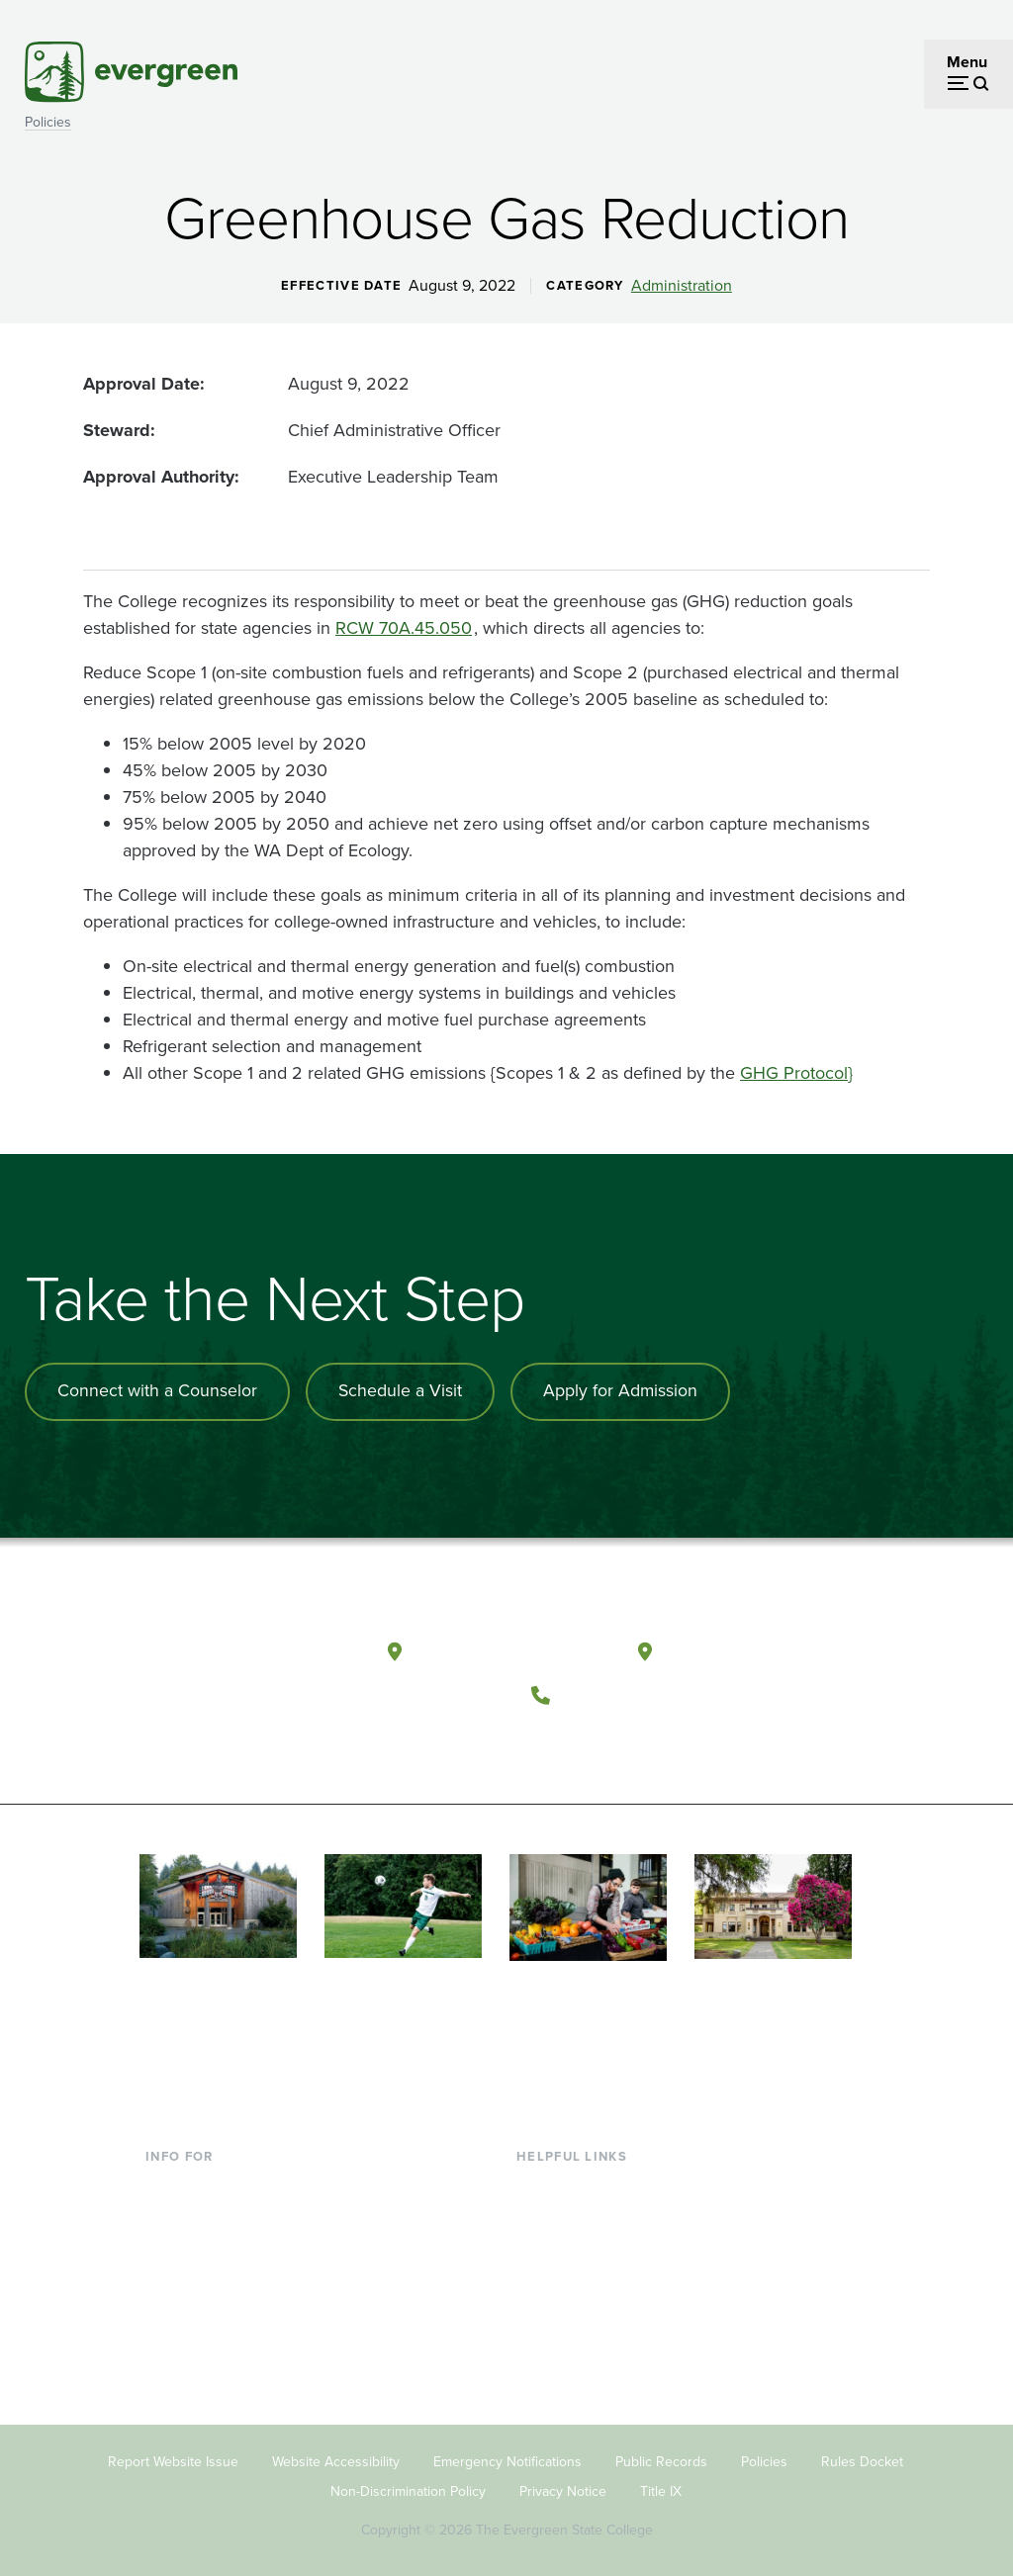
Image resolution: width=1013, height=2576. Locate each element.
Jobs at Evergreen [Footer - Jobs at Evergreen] (578, 2371)
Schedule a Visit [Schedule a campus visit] (402, 1391)
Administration (681, 286)
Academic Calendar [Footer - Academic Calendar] (584, 2307)
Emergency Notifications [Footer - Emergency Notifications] (507, 2454)
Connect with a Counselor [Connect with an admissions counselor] (158, 1391)
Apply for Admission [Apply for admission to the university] (624, 1391)
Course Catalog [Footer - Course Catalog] (569, 2275)
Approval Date (141, 384)
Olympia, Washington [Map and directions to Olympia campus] (511, 1648)
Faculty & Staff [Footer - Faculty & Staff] (194, 2275)
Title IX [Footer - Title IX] (661, 2484)
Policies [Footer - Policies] (764, 2454)
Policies (48, 122)
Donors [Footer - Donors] (170, 2307)
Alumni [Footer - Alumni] (170, 2339)
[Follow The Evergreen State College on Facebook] (555, 1739)
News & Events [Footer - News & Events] (567, 2339)
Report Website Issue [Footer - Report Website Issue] (173, 2454)
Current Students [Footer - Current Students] (204, 2179)
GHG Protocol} (796, 1073)
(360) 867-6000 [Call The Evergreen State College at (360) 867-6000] (634, 1690)
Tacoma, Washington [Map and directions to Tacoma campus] (758, 1648)
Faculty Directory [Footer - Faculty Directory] (575, 2211)
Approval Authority (158, 476)
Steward (116, 430)
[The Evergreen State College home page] (249, 1653)
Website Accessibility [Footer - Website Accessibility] (336, 2454)
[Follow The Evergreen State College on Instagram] (636, 1739)
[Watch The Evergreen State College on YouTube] (596, 1739)
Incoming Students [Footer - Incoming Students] (210, 2211)
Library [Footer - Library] (539, 2179)
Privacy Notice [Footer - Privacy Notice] (562, 2484)
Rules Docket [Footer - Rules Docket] (862, 2454)
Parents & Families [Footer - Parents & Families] (208, 2243)
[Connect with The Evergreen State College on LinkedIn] (677, 1739)
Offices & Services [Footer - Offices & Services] (578, 2243)
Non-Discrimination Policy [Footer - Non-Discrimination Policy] (408, 2484)
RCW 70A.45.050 (403, 628)
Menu (967, 61)
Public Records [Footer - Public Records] (661, 2454)
